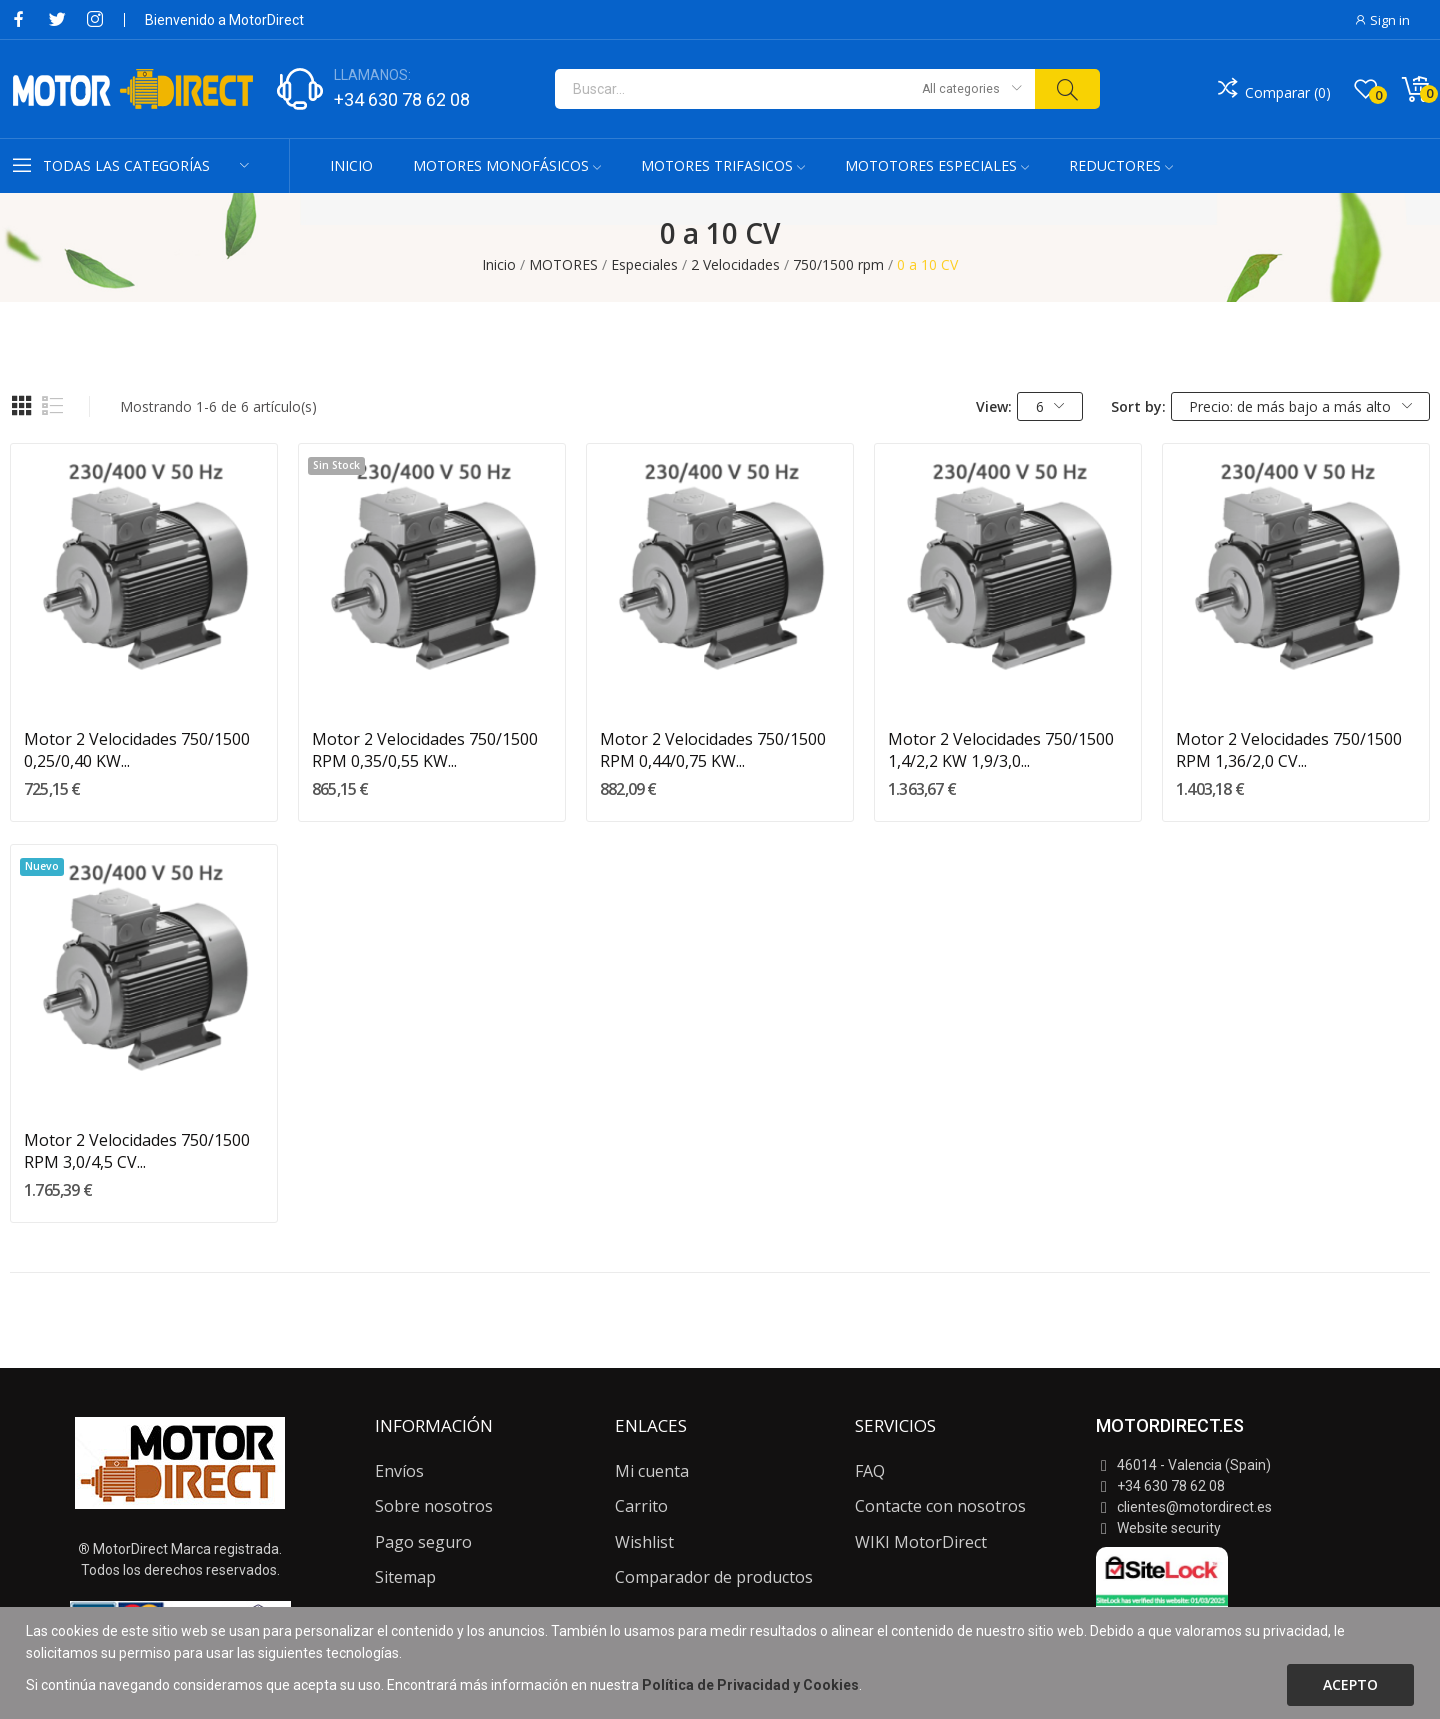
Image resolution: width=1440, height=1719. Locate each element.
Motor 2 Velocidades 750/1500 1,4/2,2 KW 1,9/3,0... (1001, 750)
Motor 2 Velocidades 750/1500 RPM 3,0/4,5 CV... (137, 1151)
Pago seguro (423, 1542)
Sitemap (405, 1577)
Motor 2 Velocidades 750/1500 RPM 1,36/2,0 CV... (1289, 750)
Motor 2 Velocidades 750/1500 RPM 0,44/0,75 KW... (713, 750)
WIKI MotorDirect (921, 1542)
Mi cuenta (652, 1471)
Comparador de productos (714, 1577)
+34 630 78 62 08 (402, 99)
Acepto (1350, 1684)
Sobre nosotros (434, 1506)
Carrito (641, 1506)
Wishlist (644, 1542)
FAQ (870, 1471)
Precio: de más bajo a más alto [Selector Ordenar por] (1300, 406)
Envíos (399, 1471)
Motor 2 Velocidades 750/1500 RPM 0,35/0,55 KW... (425, 750)
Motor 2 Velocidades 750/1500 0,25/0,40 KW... (137, 750)
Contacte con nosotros (940, 1506)
